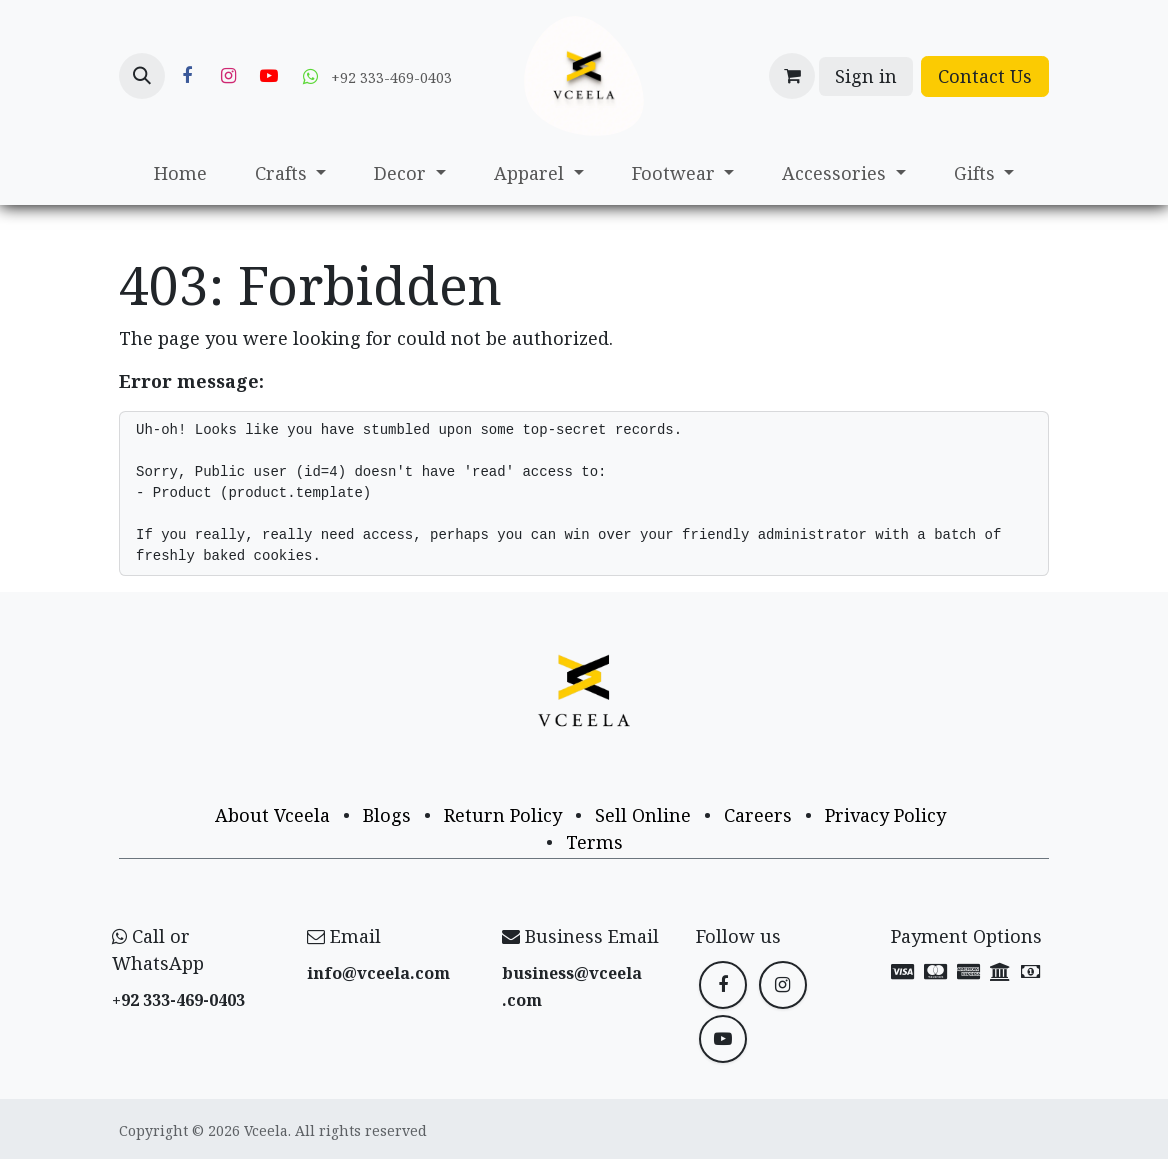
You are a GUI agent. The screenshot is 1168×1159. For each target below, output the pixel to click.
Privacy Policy (885, 815)
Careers (758, 815)
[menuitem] (180, 173)
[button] (142, 76)
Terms (594, 842)
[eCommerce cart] (792, 76)
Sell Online (643, 815)
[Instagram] (228, 76)
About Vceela (272, 815)
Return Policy (503, 815)
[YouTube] (269, 76)
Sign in (866, 76)
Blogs (387, 815)
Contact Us (985, 76)
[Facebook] (187, 76)
